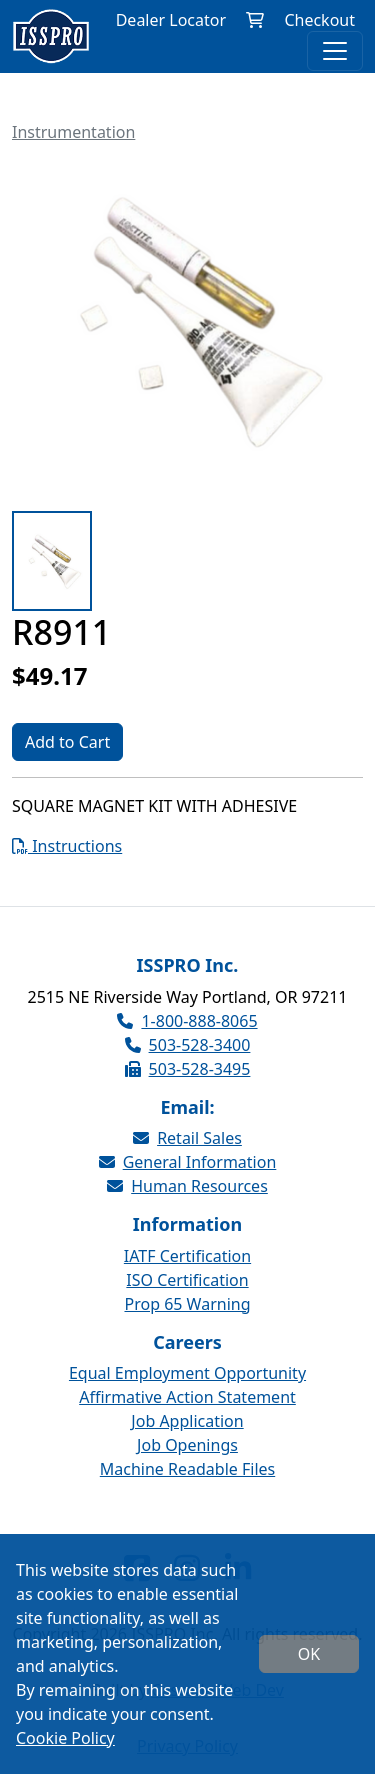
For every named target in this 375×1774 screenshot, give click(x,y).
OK (309, 1654)
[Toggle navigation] (335, 51)
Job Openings (187, 1445)
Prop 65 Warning (187, 1304)
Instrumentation (73, 132)
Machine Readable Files (187, 1469)
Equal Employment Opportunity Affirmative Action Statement (187, 1385)
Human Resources (187, 1186)
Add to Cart (67, 742)
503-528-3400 (188, 1045)
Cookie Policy (65, 1738)
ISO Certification (187, 1280)
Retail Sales (187, 1138)
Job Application (187, 1421)
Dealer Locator (171, 20)
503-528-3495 (188, 1069)
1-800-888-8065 (187, 1021)
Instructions (67, 846)
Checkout (319, 20)
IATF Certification (187, 1256)
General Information (188, 1162)
